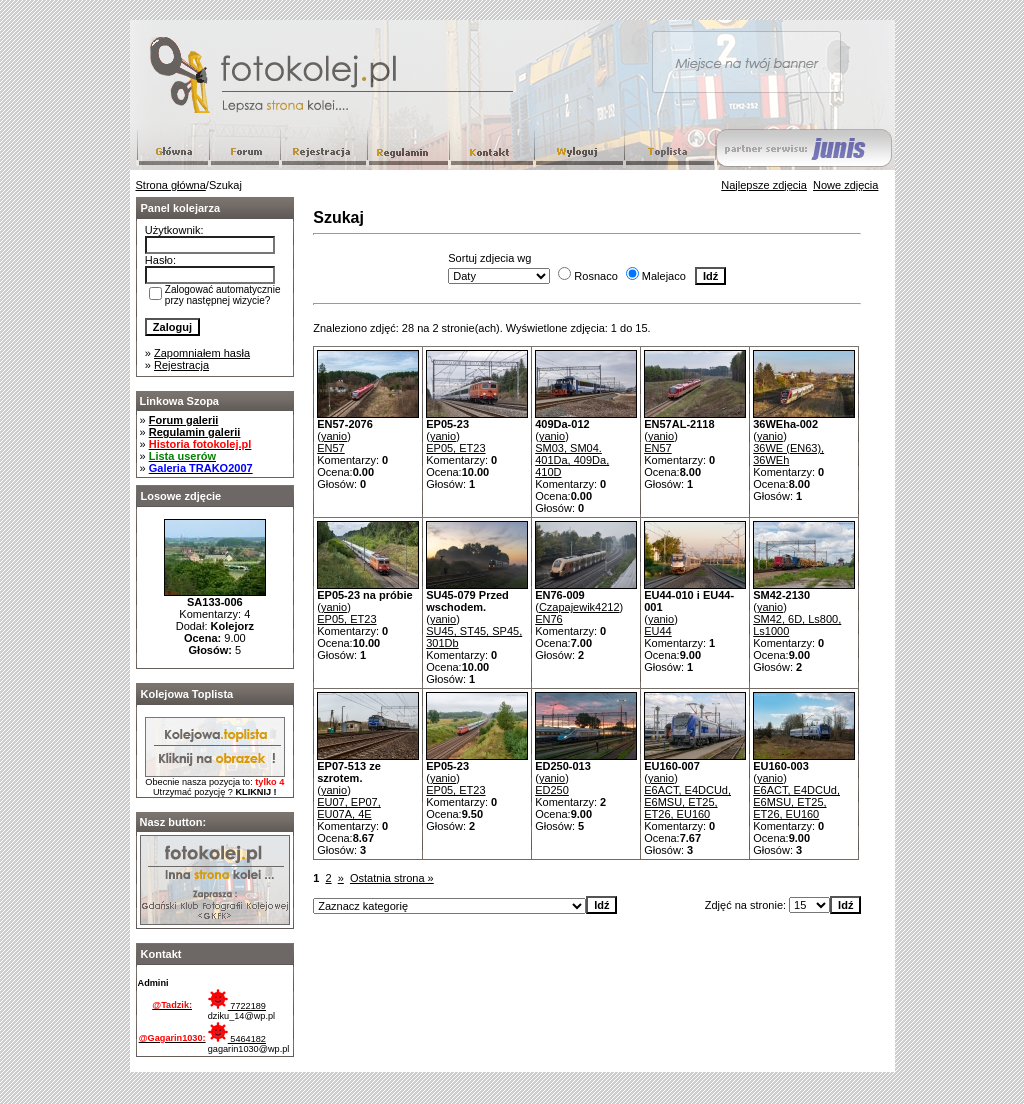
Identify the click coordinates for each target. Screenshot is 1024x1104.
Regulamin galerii (195, 432)
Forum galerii (184, 420)
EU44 (658, 631)
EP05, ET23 (455, 448)
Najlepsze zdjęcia (764, 185)
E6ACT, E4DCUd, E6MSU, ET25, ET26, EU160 (687, 802)
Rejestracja (181, 365)
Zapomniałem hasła (202, 353)
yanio (334, 436)
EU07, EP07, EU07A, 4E (349, 808)
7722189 (237, 1006)
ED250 (552, 790)
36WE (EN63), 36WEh (788, 454)
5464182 (237, 1039)
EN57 (331, 448)
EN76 (549, 619)
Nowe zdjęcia (845, 185)
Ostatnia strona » (392, 878)
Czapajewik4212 (579, 607)
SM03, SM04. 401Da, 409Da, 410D (572, 460)
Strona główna (171, 185)
